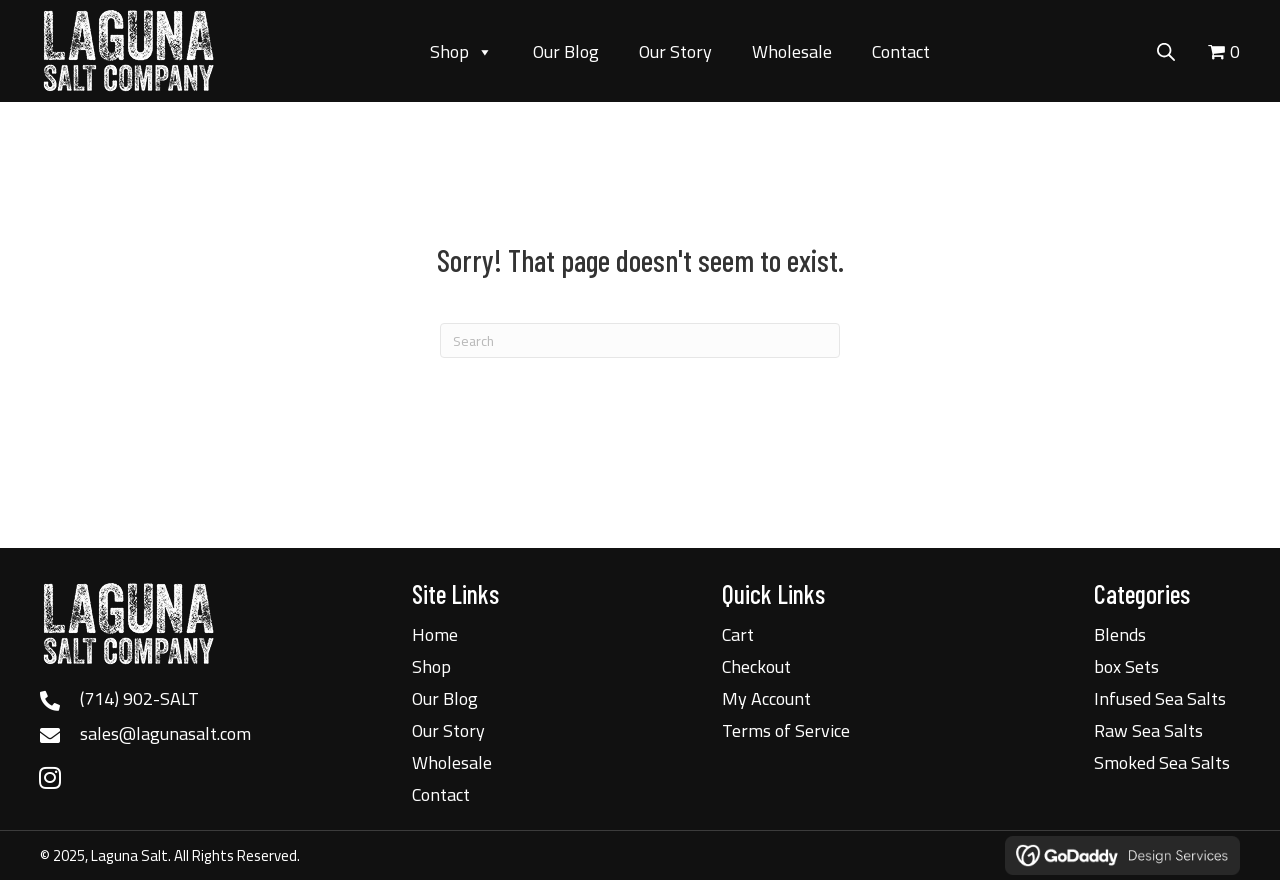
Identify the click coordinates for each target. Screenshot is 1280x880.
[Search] (640, 340)
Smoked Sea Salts (1162, 762)
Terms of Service (786, 730)
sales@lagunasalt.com (165, 733)
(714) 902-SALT (139, 698)
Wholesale (792, 51)
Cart (738, 634)
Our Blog (566, 51)
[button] (50, 777)
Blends (1120, 634)
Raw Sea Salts (1148, 730)
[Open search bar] (1166, 49)
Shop (461, 52)
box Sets (1126, 666)
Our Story (675, 51)
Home (435, 634)
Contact (901, 51)
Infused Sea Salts (1160, 698)
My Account (766, 698)
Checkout (756, 666)
